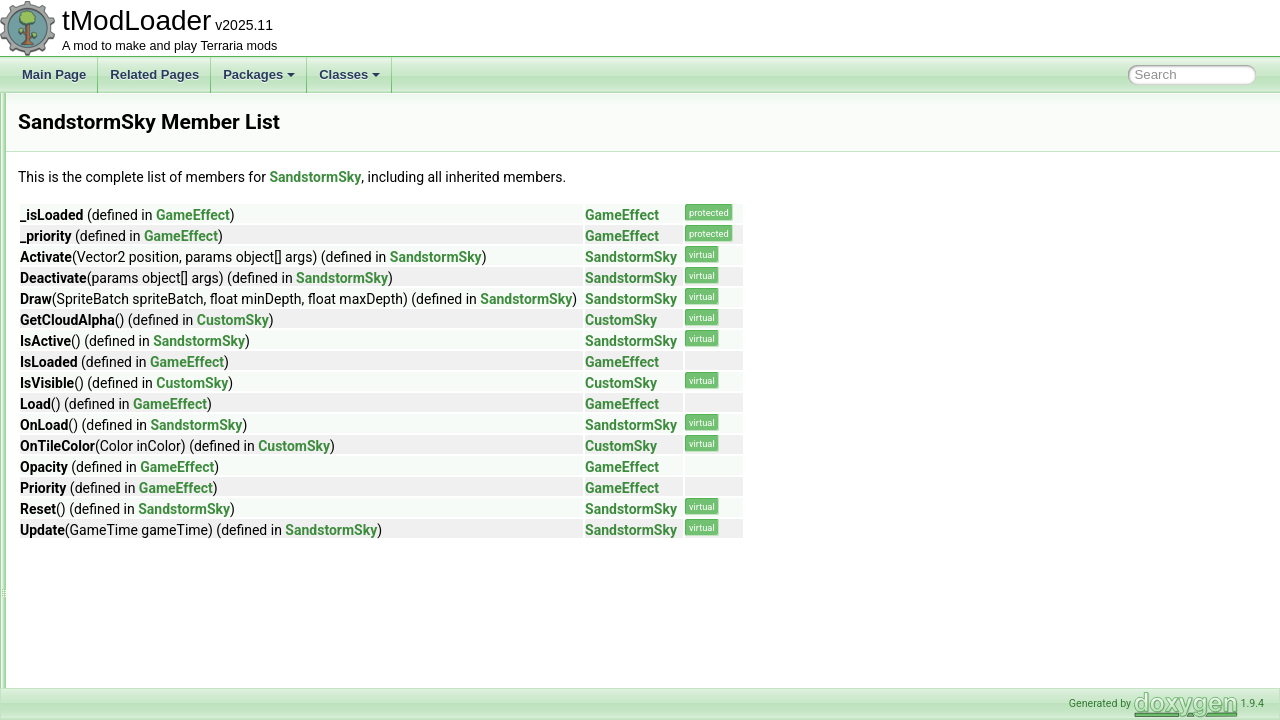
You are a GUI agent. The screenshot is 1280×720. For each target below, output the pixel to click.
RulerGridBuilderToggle (128, 224)
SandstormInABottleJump (134, 334)
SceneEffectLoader (117, 466)
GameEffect (443, 215)
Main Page (54, 74)
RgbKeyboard (102, 136)
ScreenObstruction (115, 576)
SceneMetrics (102, 488)
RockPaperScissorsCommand (146, 180)
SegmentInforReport (120, 686)
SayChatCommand (116, 444)
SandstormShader (114, 356)
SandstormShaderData (127, 378)
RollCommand (104, 202)
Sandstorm (95, 312)
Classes (349, 74)
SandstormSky (105, 400)
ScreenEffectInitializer (124, 554)
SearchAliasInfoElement (130, 620)
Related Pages (154, 74)
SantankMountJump (119, 422)
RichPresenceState (117, 158)
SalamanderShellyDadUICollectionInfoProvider (190, 268)
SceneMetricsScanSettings (137, 510)
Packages (259, 74)
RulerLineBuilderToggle (128, 246)
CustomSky (483, 320)
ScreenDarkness (110, 532)
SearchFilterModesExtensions (145, 664)
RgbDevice (95, 114)
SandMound (98, 290)
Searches (91, 642)
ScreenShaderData (117, 598)
